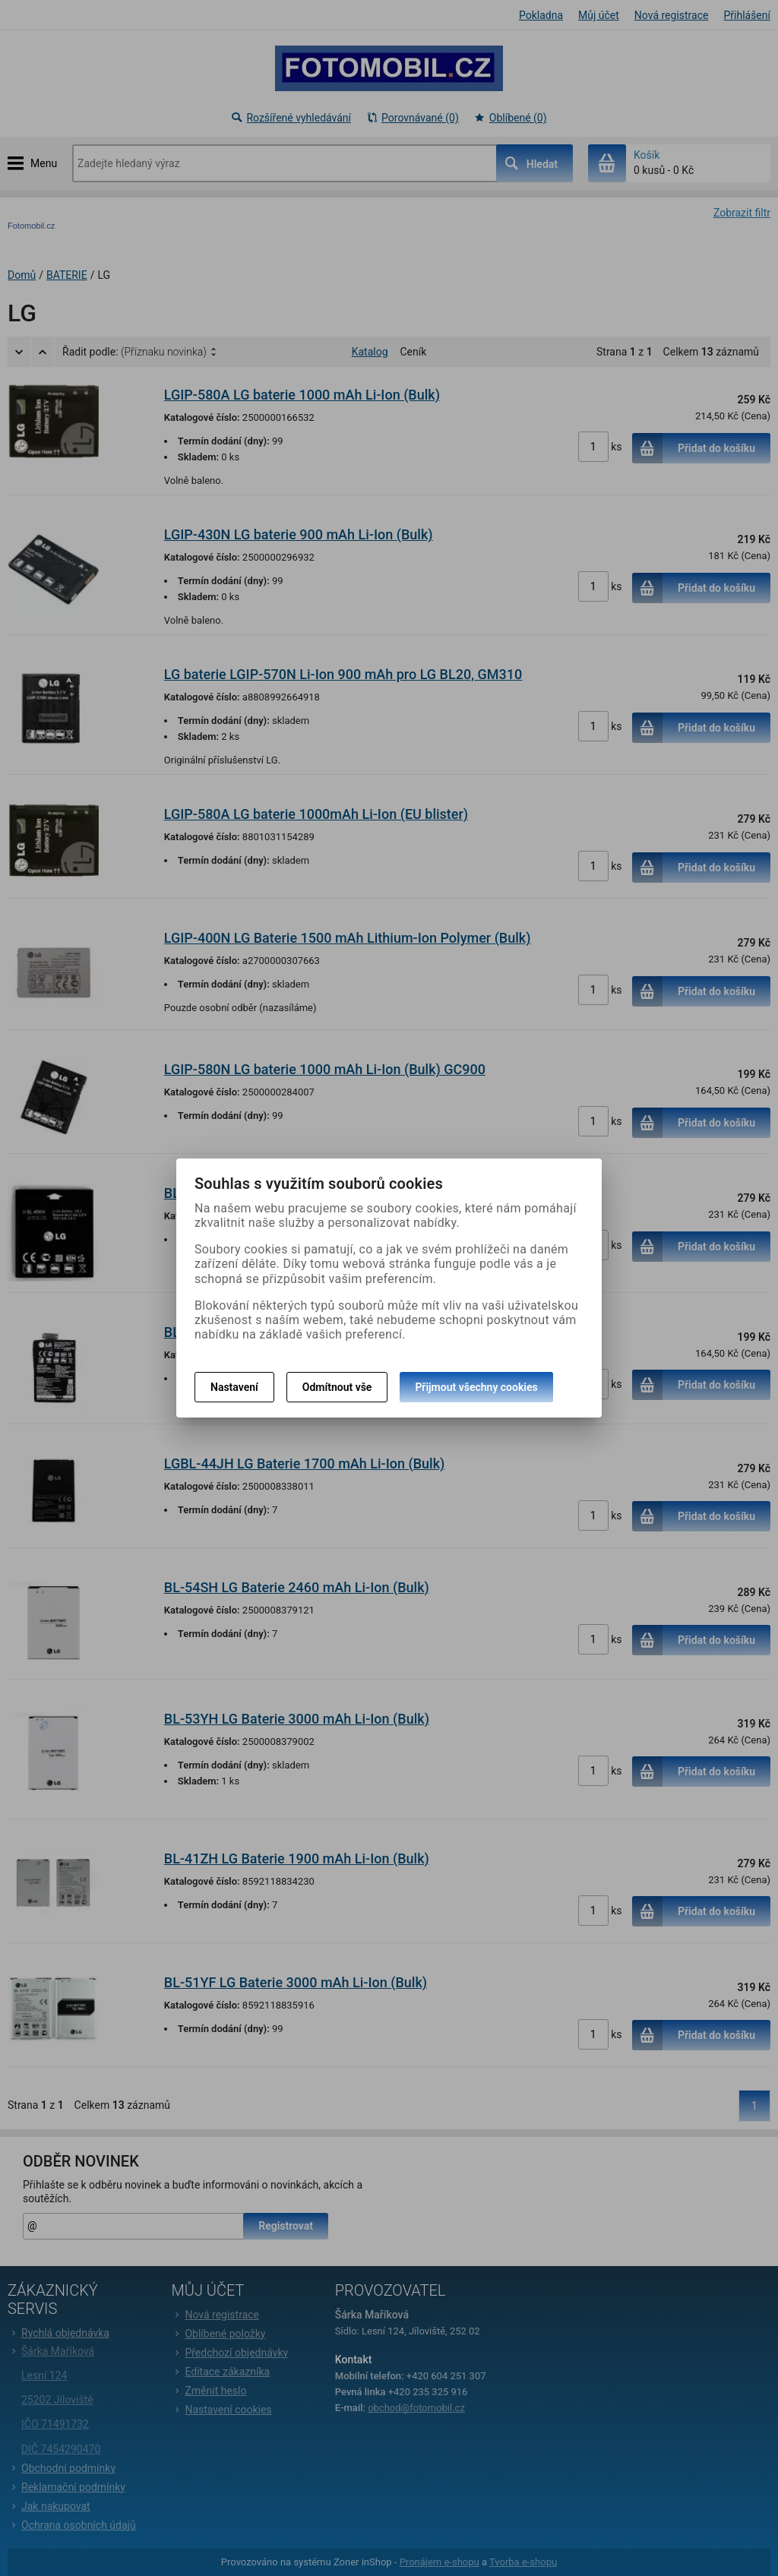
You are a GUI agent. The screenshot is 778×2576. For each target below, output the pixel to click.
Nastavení (234, 1387)
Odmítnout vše (337, 1387)
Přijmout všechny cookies (476, 1387)
